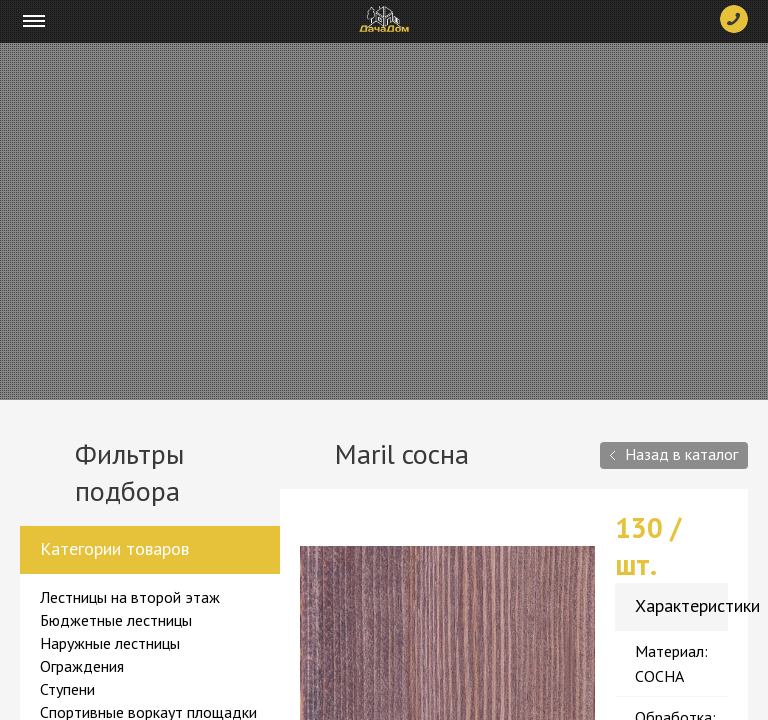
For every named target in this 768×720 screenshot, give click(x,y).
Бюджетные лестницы (116, 620)
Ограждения (82, 666)
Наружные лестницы (110, 643)
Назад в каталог (681, 454)
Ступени (67, 689)
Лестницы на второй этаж (130, 597)
